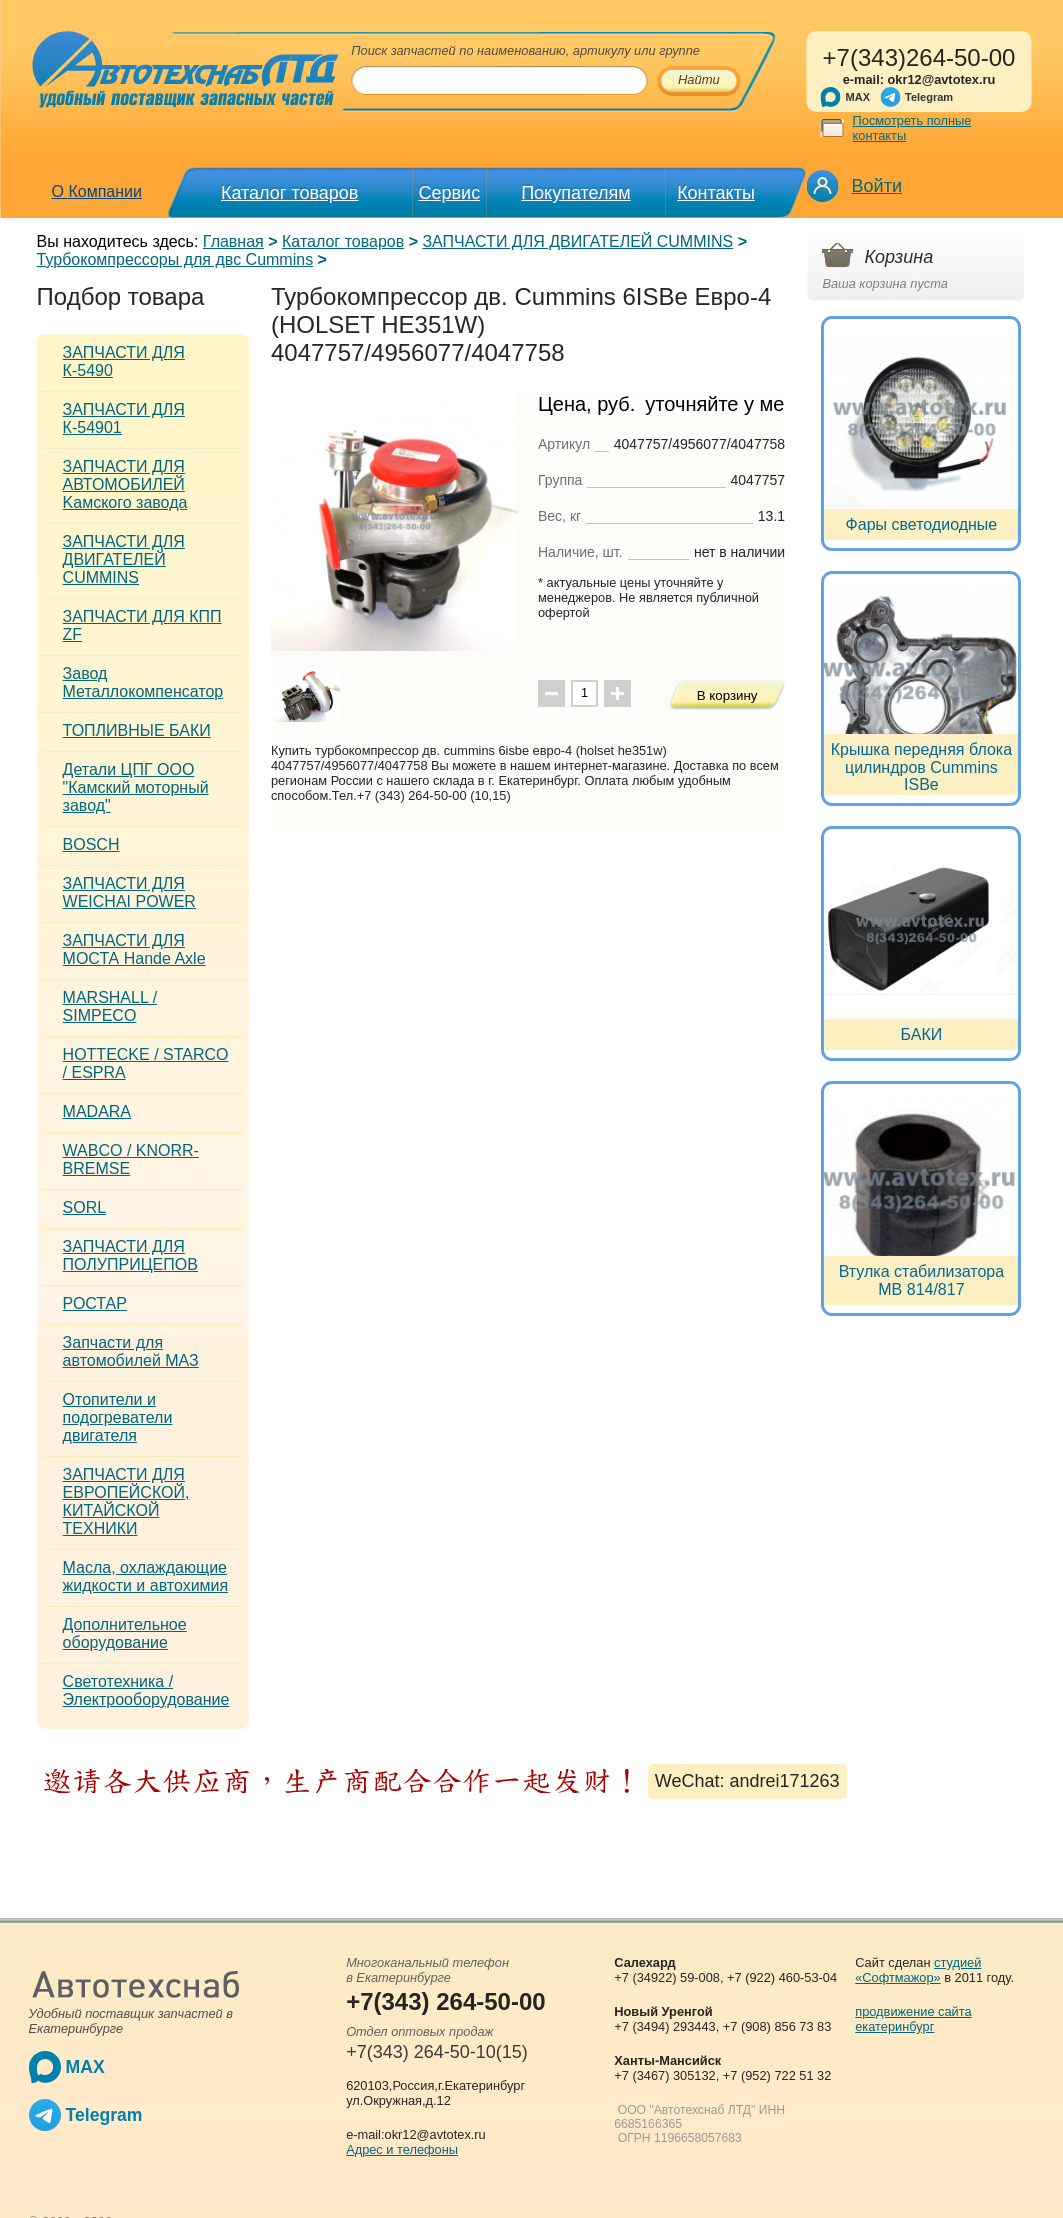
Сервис (450, 193)
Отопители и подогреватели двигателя (118, 1417)
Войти (877, 186)
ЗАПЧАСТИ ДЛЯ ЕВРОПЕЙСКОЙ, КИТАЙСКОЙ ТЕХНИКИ (126, 1501)
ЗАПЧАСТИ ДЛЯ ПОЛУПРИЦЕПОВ (130, 1255)
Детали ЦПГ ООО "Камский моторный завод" (136, 787)
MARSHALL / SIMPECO (110, 1006)
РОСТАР (95, 1303)
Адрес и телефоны (402, 2149)
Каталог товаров (289, 193)
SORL (85, 1207)
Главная (233, 241)
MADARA (97, 1111)
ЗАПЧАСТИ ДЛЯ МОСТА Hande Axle (134, 949)
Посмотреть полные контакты (912, 128)
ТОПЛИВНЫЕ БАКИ (137, 730)
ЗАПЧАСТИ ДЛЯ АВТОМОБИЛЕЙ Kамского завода (125, 484)
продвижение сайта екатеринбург (913, 2019)
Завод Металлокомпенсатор (143, 682)
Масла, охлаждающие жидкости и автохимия (146, 1576)
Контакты (716, 193)
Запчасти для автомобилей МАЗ (131, 1351)
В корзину (727, 695)
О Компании (97, 191)
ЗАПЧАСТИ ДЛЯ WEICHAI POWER (129, 892)
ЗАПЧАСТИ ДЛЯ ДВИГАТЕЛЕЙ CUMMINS (577, 241)
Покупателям (575, 193)
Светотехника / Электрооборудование (146, 1690)
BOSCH (91, 844)
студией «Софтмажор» (918, 1970)
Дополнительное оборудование (125, 1633)
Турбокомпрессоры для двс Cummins (175, 259)
